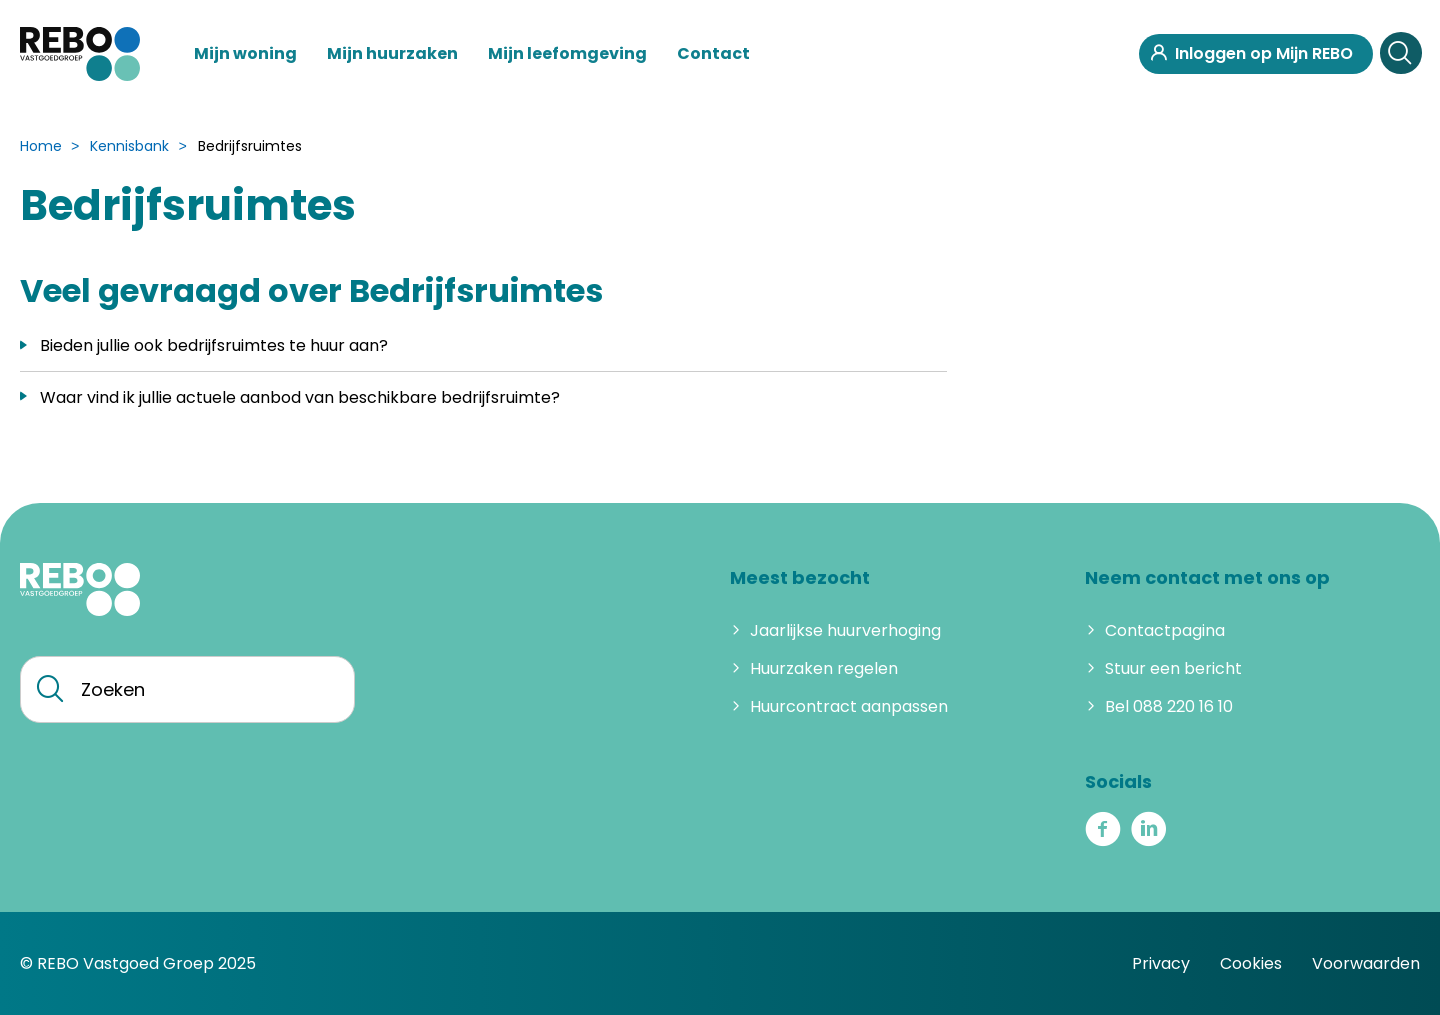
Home (41, 146)
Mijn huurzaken (392, 53)
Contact (713, 53)
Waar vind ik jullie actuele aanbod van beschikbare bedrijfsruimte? (300, 397)
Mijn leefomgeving (567, 53)
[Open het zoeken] (1400, 54)
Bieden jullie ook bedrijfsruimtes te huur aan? (214, 345)
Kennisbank (129, 146)
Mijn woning (245, 53)
